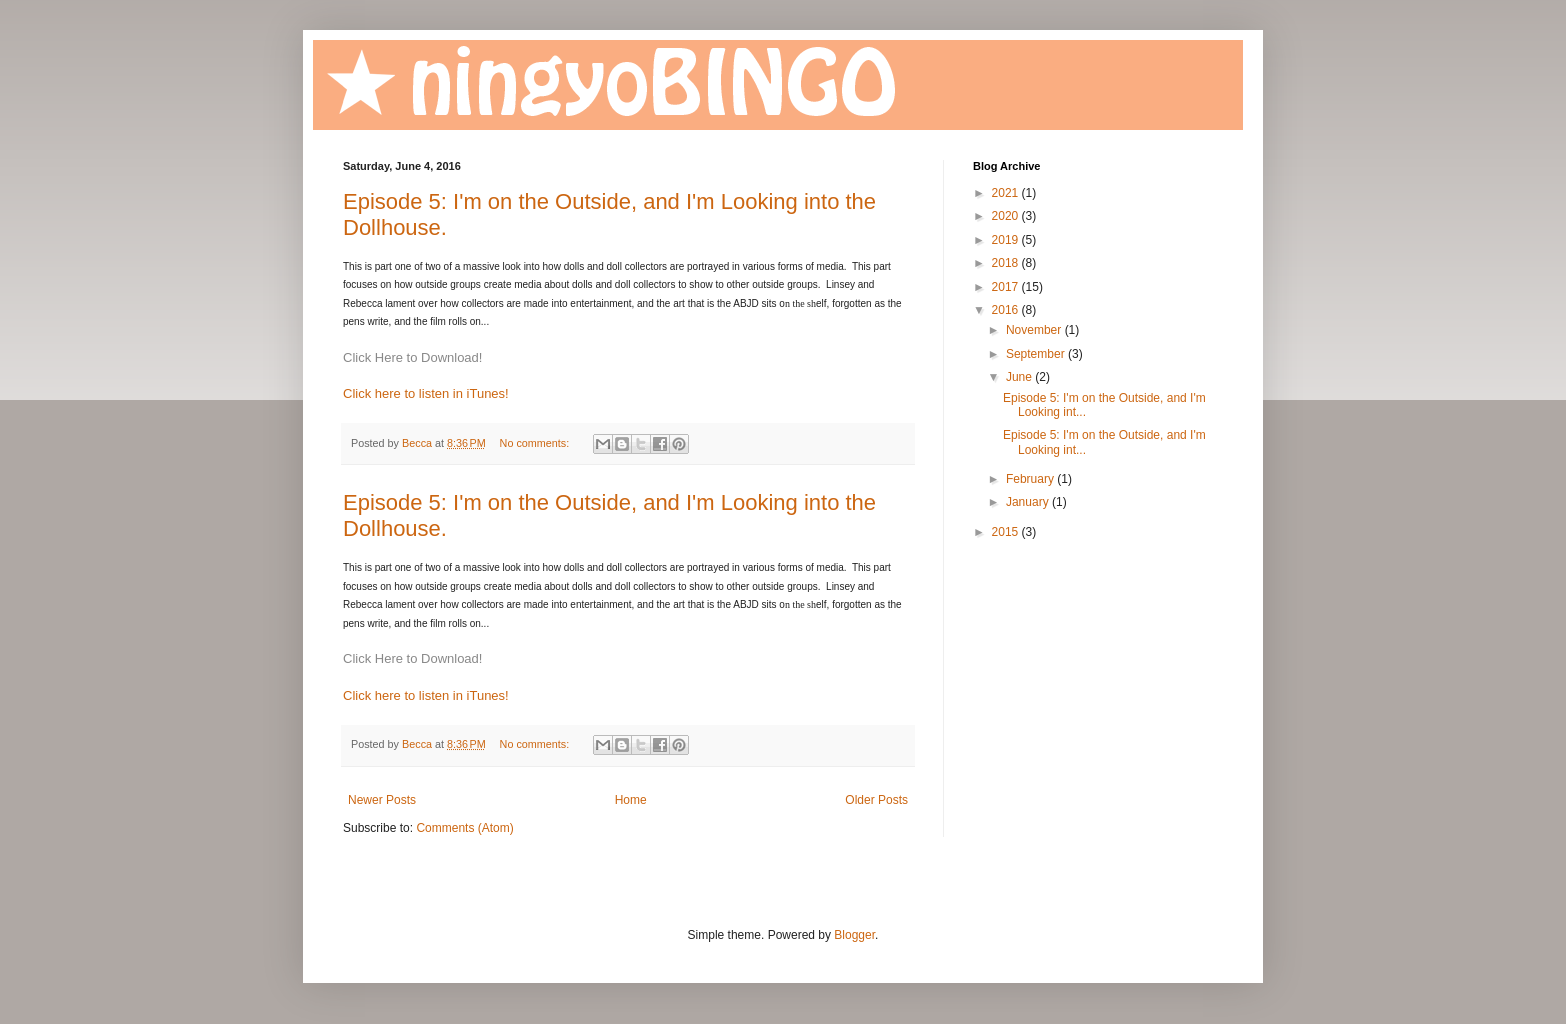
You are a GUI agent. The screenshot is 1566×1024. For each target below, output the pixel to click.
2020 (1007, 216)
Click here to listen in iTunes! (426, 393)
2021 (1007, 193)
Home (631, 800)
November (1035, 330)
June (1020, 377)
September (1037, 354)
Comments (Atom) (464, 828)
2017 (1007, 287)
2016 (1007, 310)
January (1029, 502)
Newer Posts (382, 800)
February (1031, 479)
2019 (1007, 240)
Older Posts (876, 800)
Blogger (854, 935)
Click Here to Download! (412, 357)
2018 (1007, 263)
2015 (1007, 532)
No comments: (536, 443)
